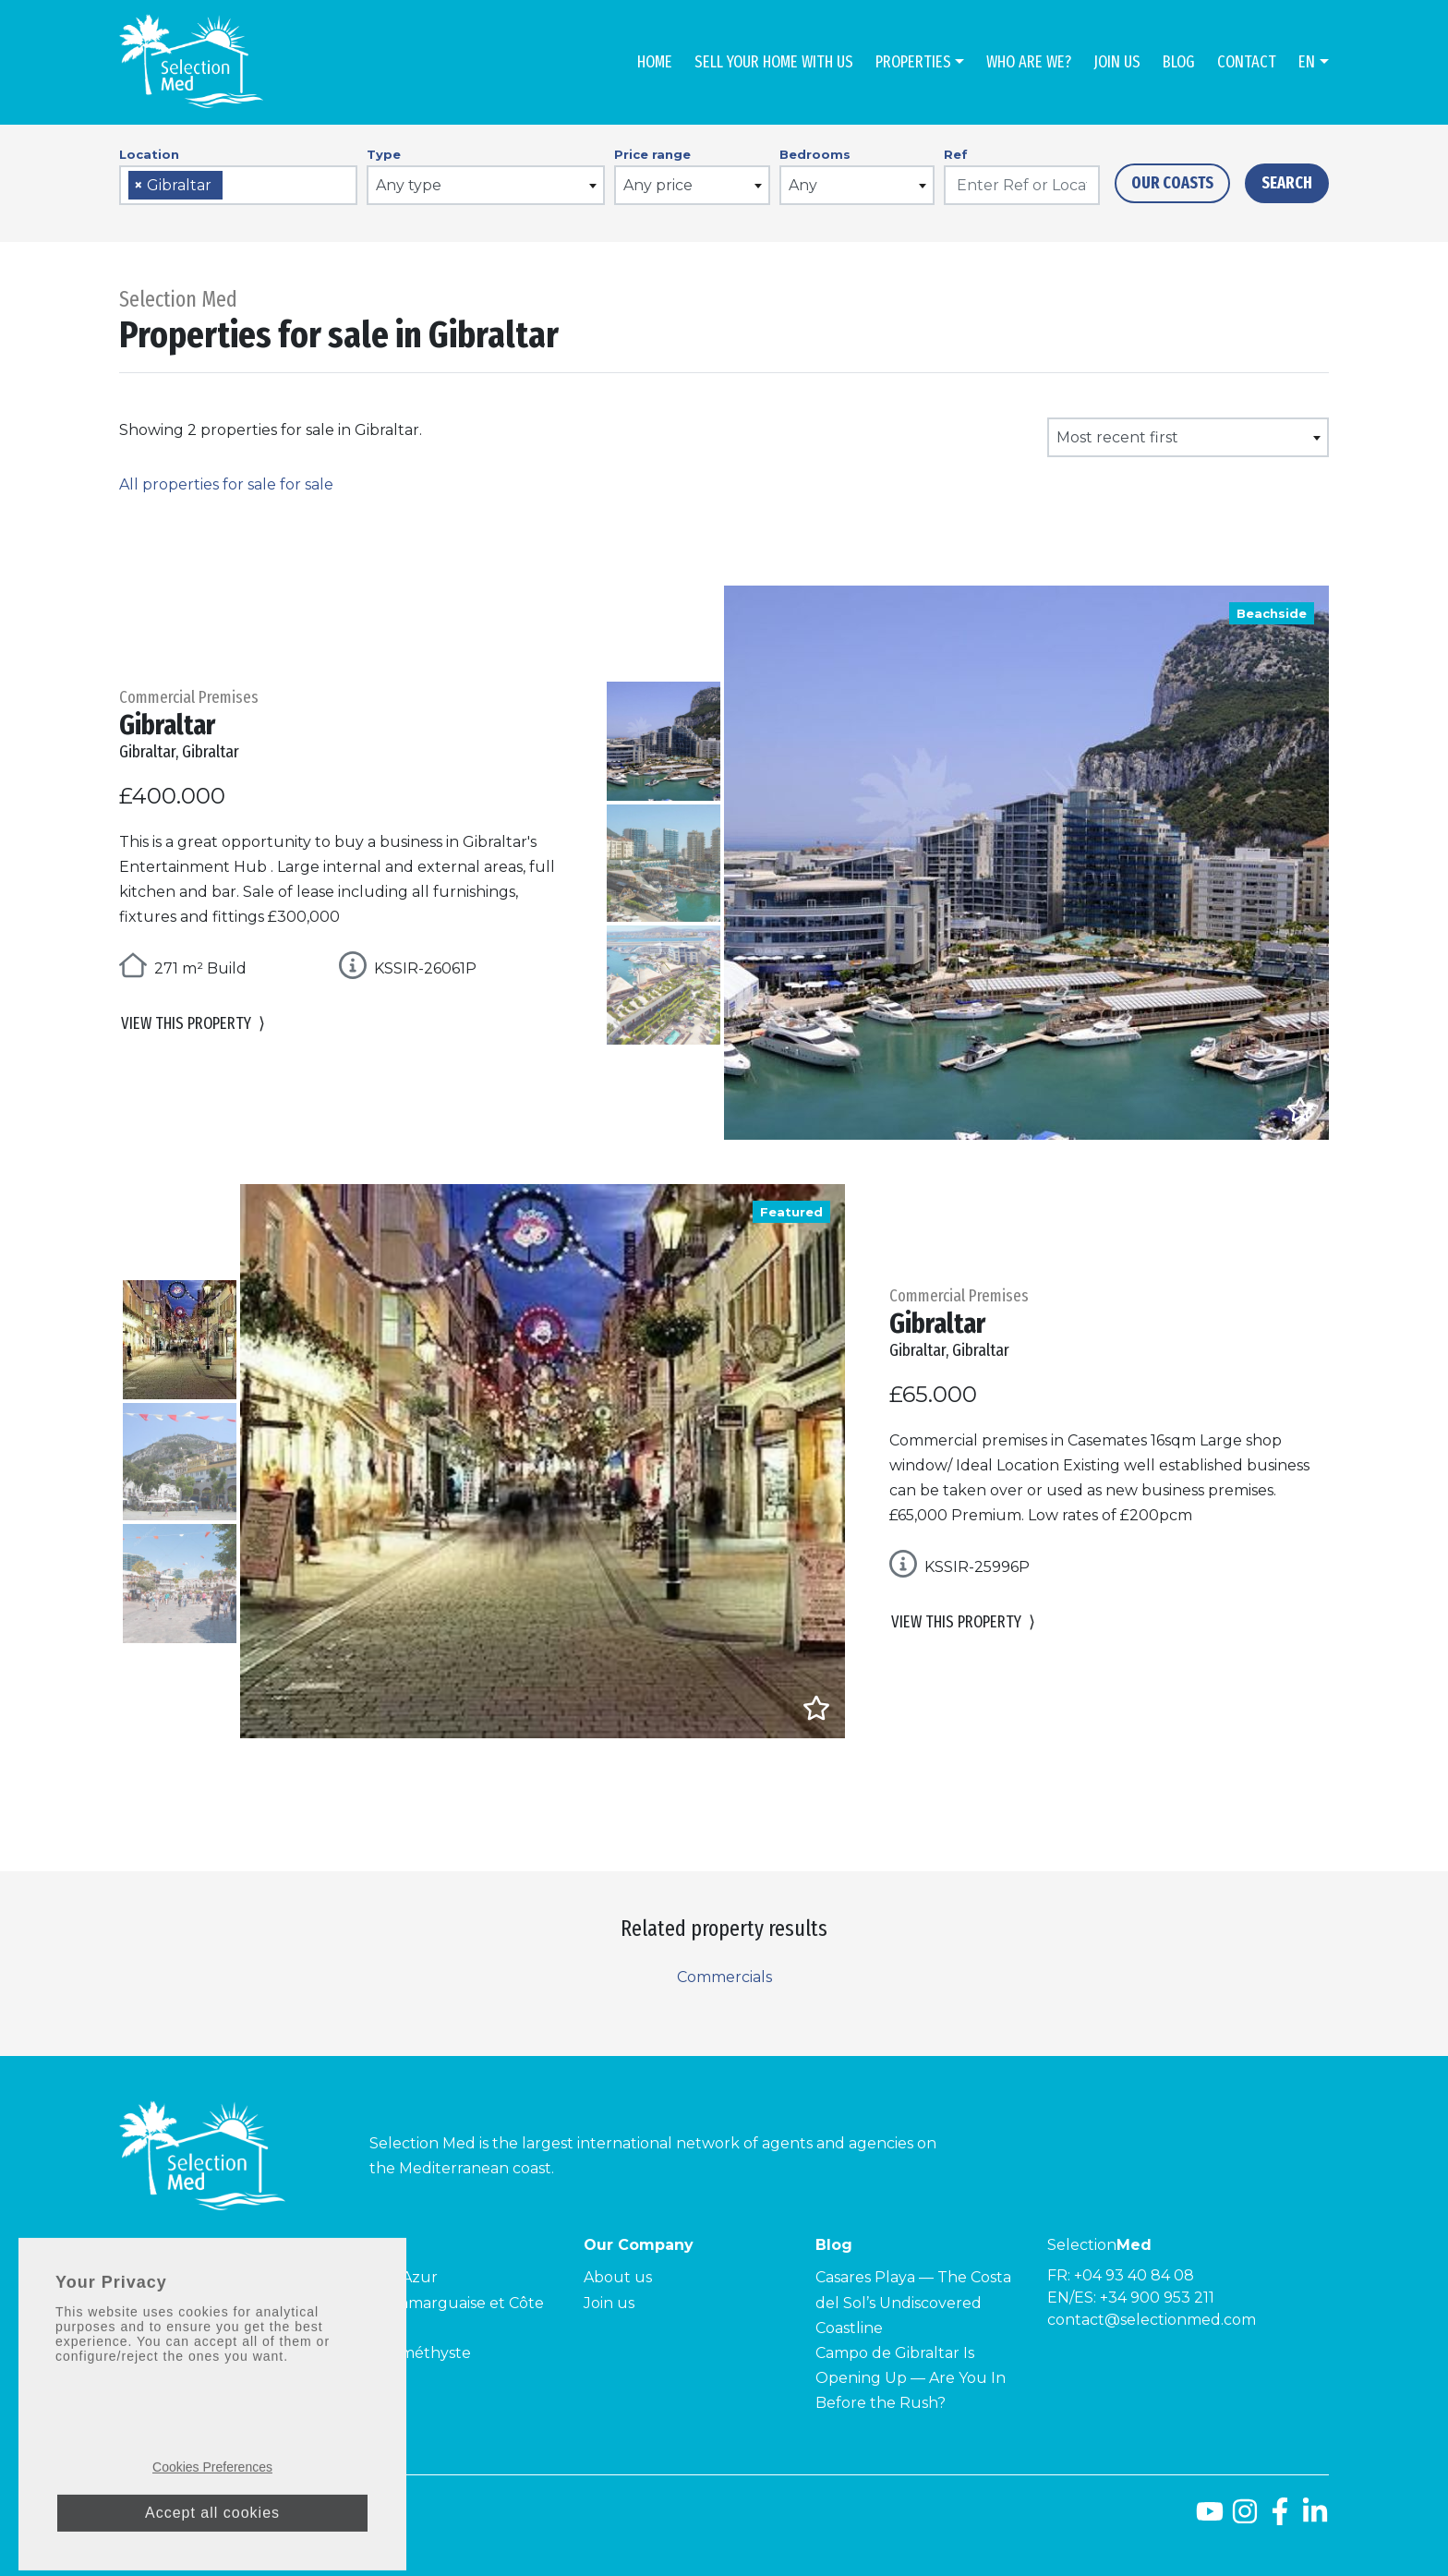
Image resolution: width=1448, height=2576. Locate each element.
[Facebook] (1280, 2518)
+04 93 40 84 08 (1134, 2275)
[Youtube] (1210, 2518)
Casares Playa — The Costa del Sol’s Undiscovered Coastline (913, 2302)
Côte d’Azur (394, 2277)
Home (654, 62)
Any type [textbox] (408, 185)
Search (1286, 183)
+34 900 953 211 (1157, 2297)
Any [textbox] (803, 185)
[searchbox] (233, 186)
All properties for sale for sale (226, 484)
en (1306, 62)
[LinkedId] (1315, 2518)
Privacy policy (348, 2514)
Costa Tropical (171, 2328)
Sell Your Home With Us (773, 62)
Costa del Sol (166, 2277)
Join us (1116, 62)
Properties (913, 62)
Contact (1246, 62)
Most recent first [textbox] (1117, 437)
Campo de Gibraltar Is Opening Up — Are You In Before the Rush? (910, 2378)
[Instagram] (1245, 2518)
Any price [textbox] (658, 185)
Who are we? (1028, 62)
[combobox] (238, 185)
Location (149, 154)
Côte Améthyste (411, 2353)
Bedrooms (815, 154)
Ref (956, 154)
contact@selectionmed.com (1151, 2319)
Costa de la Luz (175, 2303)
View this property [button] (193, 1024)
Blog (1179, 62)
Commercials (724, 1977)
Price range (652, 154)
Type (384, 154)
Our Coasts (1172, 183)
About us (618, 2277)
